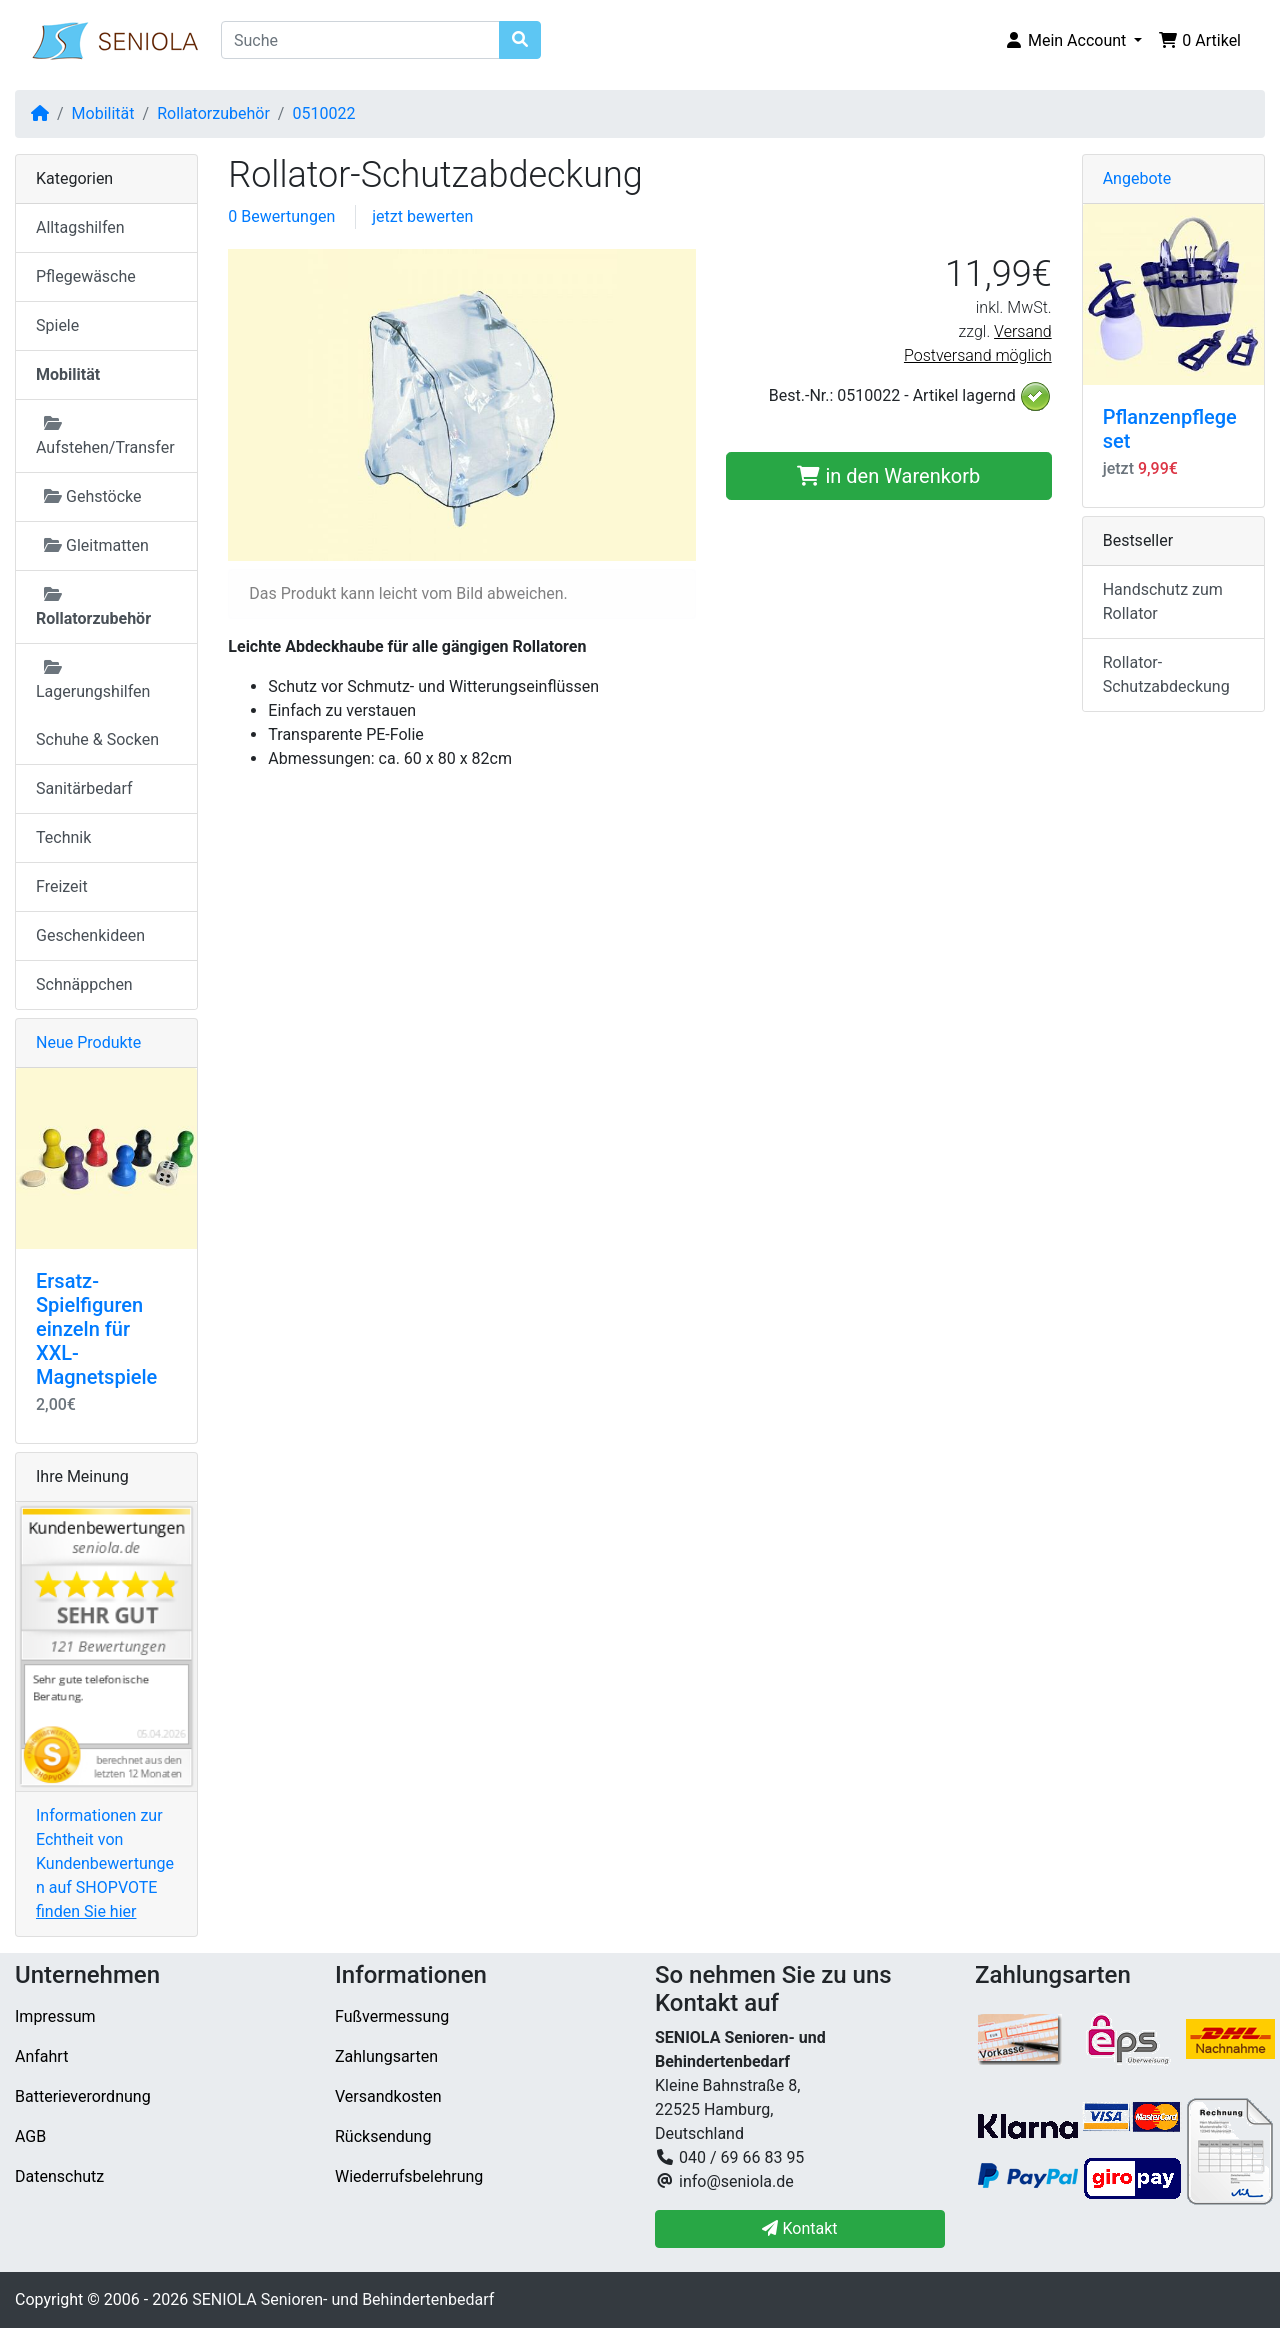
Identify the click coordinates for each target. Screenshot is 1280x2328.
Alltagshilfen (80, 227)
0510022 (323, 113)
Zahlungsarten (386, 2056)
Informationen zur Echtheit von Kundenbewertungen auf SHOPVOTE (105, 1863)
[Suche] (360, 40)
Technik (63, 837)
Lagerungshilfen (93, 680)
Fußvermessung (392, 2016)
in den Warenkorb (888, 476)
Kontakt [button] (799, 2228)
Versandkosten (388, 2096)
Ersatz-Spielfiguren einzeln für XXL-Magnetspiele (96, 1329)
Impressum (55, 2016)
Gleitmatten (96, 545)
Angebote (1137, 178)
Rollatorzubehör (213, 113)
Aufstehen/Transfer (105, 436)
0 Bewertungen (281, 216)
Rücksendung (383, 2136)
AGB (30, 2136)
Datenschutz (59, 2176)
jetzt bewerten (422, 216)
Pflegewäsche (86, 276)
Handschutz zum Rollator (1163, 601)
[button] (1073, 41)
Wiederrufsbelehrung (409, 2176)
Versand (1023, 331)
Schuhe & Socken (97, 739)
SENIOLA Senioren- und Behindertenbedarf (343, 2299)
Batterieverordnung (83, 2096)
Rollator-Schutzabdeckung (1166, 674)
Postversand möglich (978, 355)
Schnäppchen (84, 984)
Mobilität (103, 113)
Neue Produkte (88, 1042)
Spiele (57, 325)
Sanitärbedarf (84, 788)
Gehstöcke (92, 496)
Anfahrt (41, 2056)
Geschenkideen (90, 935)
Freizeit (62, 886)
